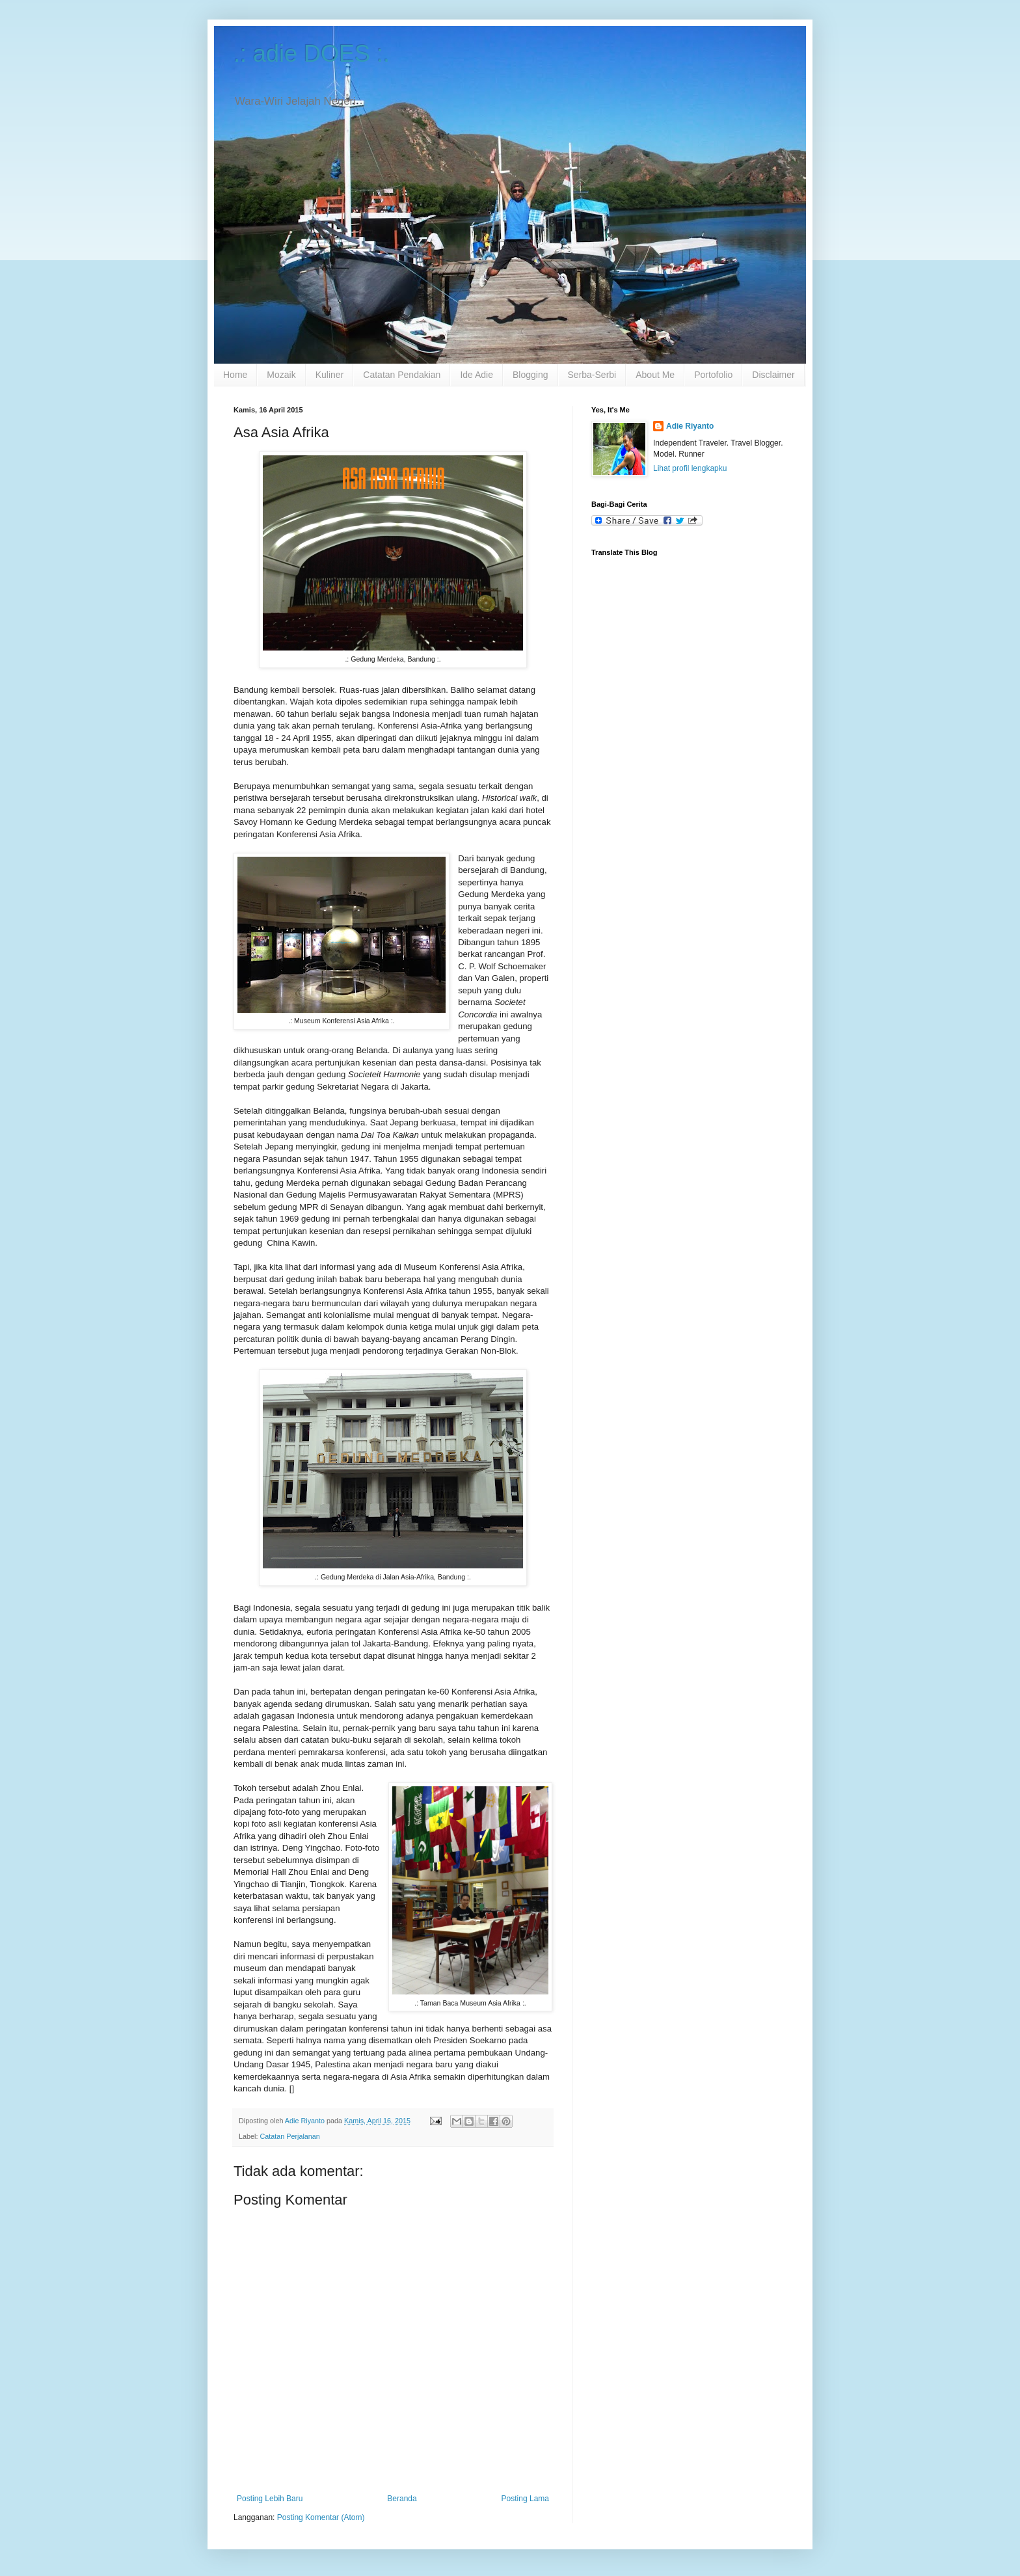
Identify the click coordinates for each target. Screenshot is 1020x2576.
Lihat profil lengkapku (690, 468)
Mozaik (281, 374)
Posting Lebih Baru (269, 2498)
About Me (655, 374)
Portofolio (713, 374)
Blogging (530, 374)
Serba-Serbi (592, 374)
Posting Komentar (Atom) (321, 2517)
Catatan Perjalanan (289, 2136)
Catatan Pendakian (401, 374)
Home (235, 374)
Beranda (401, 2498)
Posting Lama (525, 2498)
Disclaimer (773, 374)
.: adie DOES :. (312, 53)
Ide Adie (476, 374)
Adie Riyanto (690, 426)
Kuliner (329, 374)
